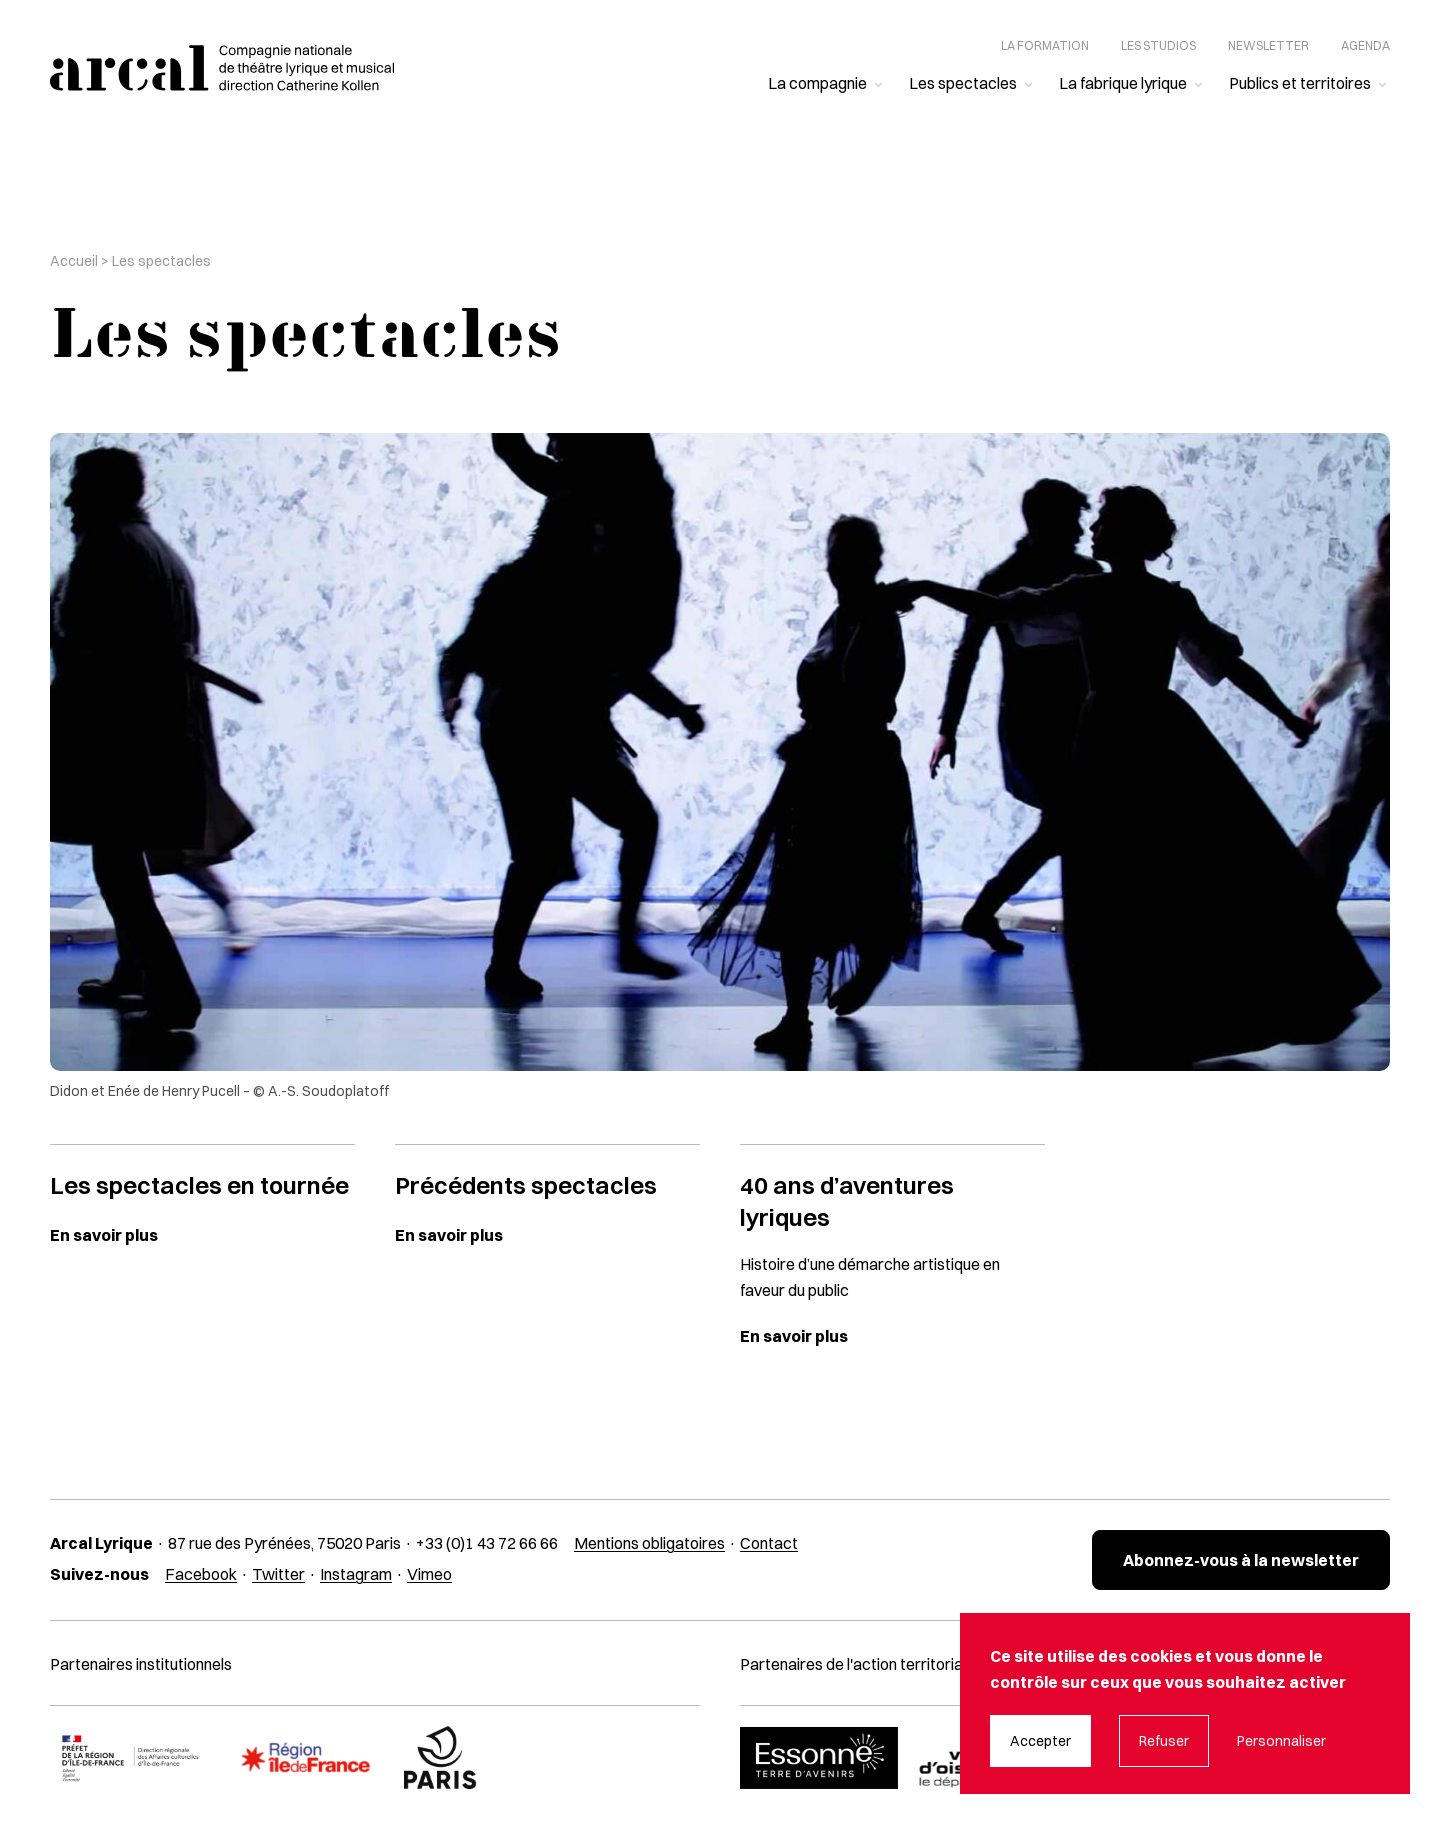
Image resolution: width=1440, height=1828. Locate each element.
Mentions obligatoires (649, 1543)
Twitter (278, 1574)
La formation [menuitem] (1045, 45)
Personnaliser (1281, 1741)
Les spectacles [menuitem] (963, 83)
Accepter (1040, 1741)
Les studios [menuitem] (1158, 45)
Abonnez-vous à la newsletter (1241, 1560)
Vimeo (429, 1574)
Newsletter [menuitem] (1268, 45)
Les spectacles (161, 261)
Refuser (1164, 1741)
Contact (769, 1543)
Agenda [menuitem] (1365, 45)
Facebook (201, 1574)
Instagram (356, 1574)
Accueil (74, 261)
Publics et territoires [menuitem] (1300, 83)
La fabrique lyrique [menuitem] (1123, 83)
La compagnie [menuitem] (817, 83)
